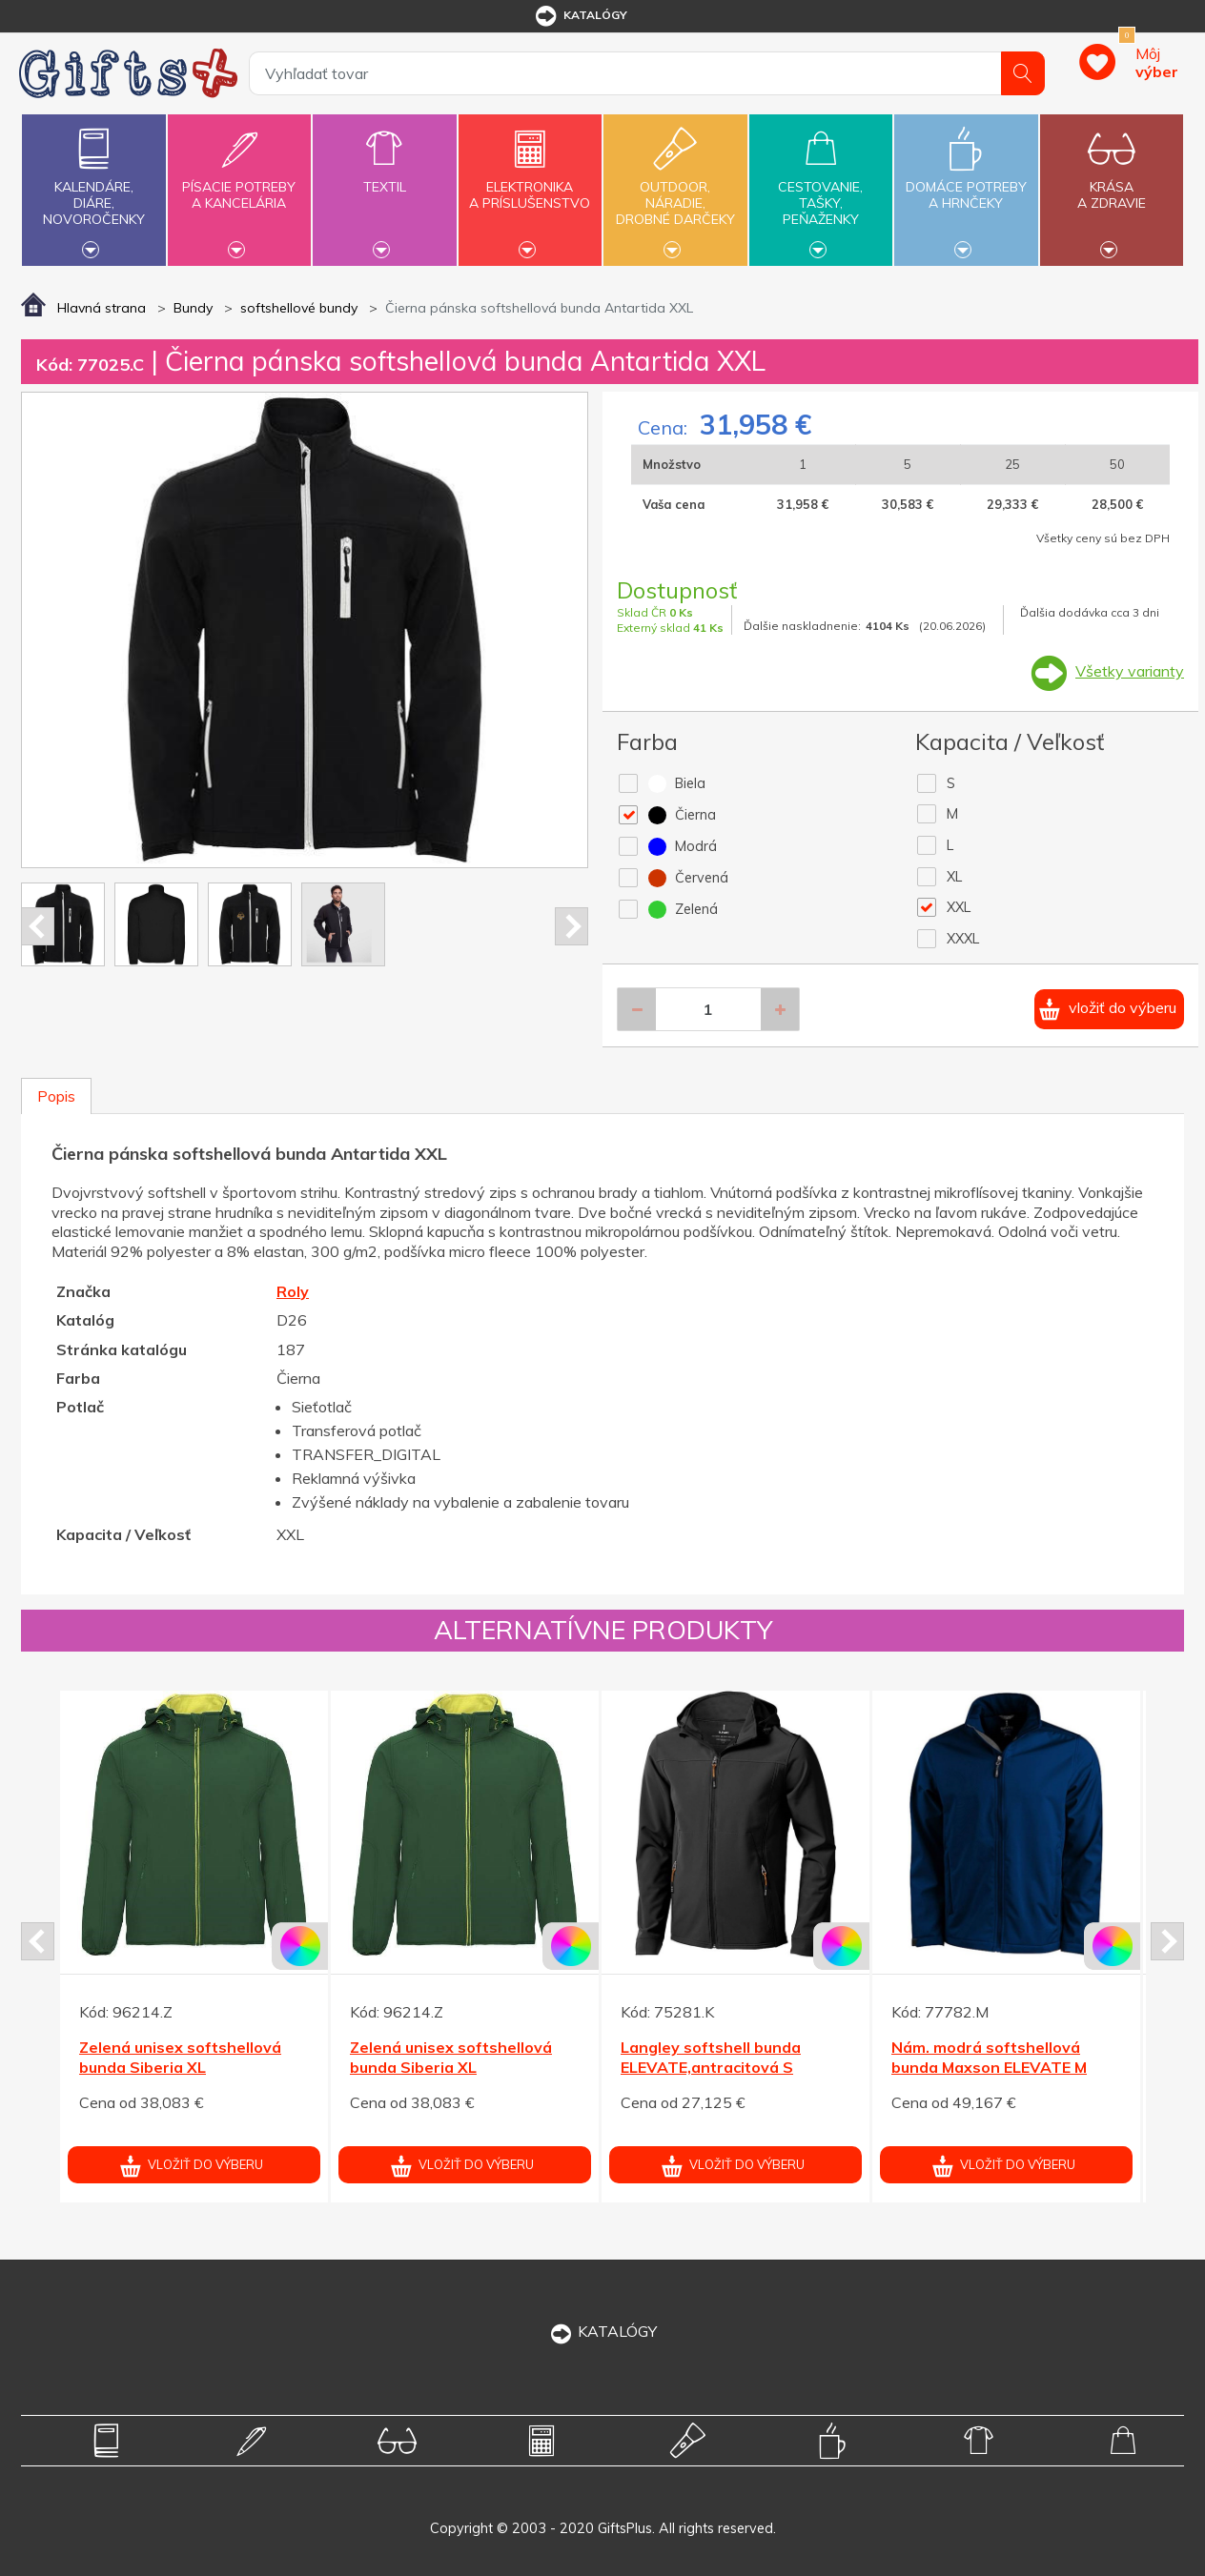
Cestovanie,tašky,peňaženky (821, 187)
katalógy (580, 16)
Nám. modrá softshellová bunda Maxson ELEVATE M (989, 2057)
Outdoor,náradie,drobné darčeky (675, 187)
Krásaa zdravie (1112, 184)
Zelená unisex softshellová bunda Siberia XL (180, 2057)
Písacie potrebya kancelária (239, 184)
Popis (56, 1095)
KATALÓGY (602, 2331)
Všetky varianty (1129, 670)
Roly (292, 1291)
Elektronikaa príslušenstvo (530, 184)
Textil (384, 175)
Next (571, 926)
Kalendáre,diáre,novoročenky (93, 187)
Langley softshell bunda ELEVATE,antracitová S (711, 2057)
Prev (37, 926)
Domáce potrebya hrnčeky (966, 184)
